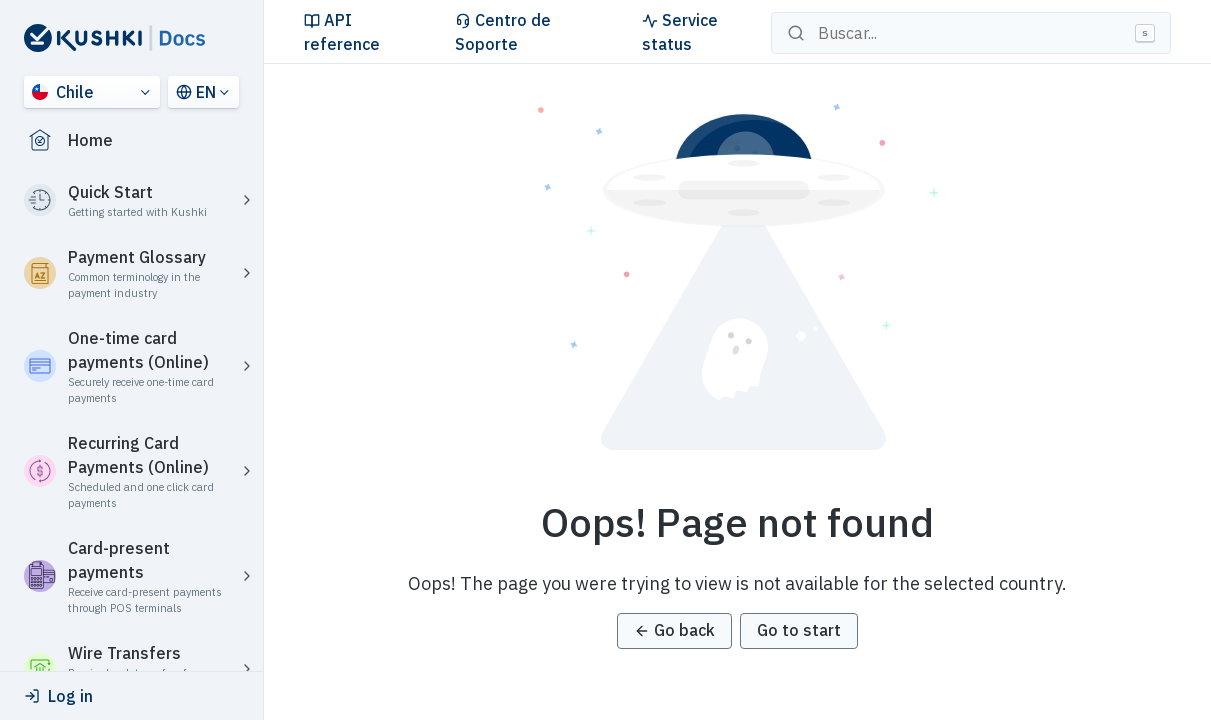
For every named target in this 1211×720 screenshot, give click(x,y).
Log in (58, 696)
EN (196, 92)
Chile (63, 92)
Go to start (799, 630)
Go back (674, 630)
